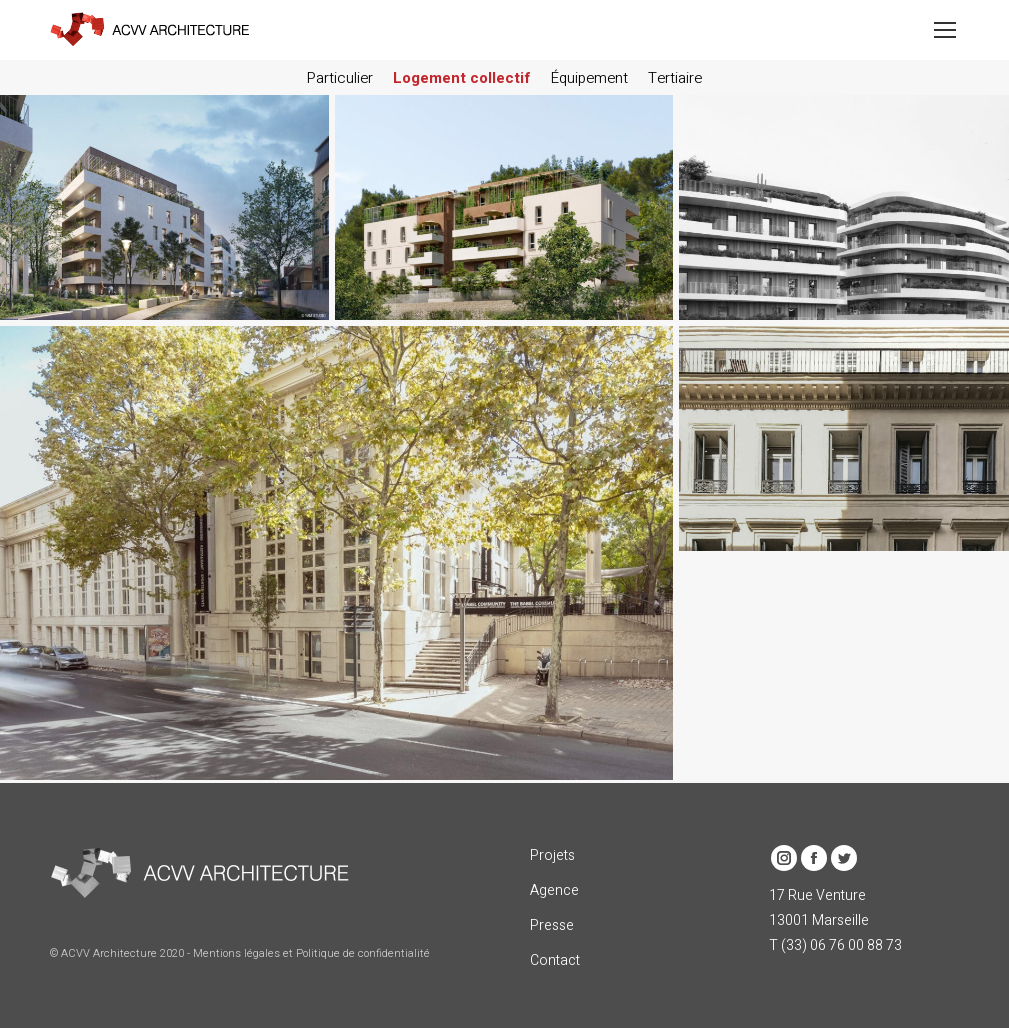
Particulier (340, 78)
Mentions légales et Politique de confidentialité (311, 953)
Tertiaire (675, 78)
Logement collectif (462, 78)
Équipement (589, 78)
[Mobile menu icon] (945, 30)
